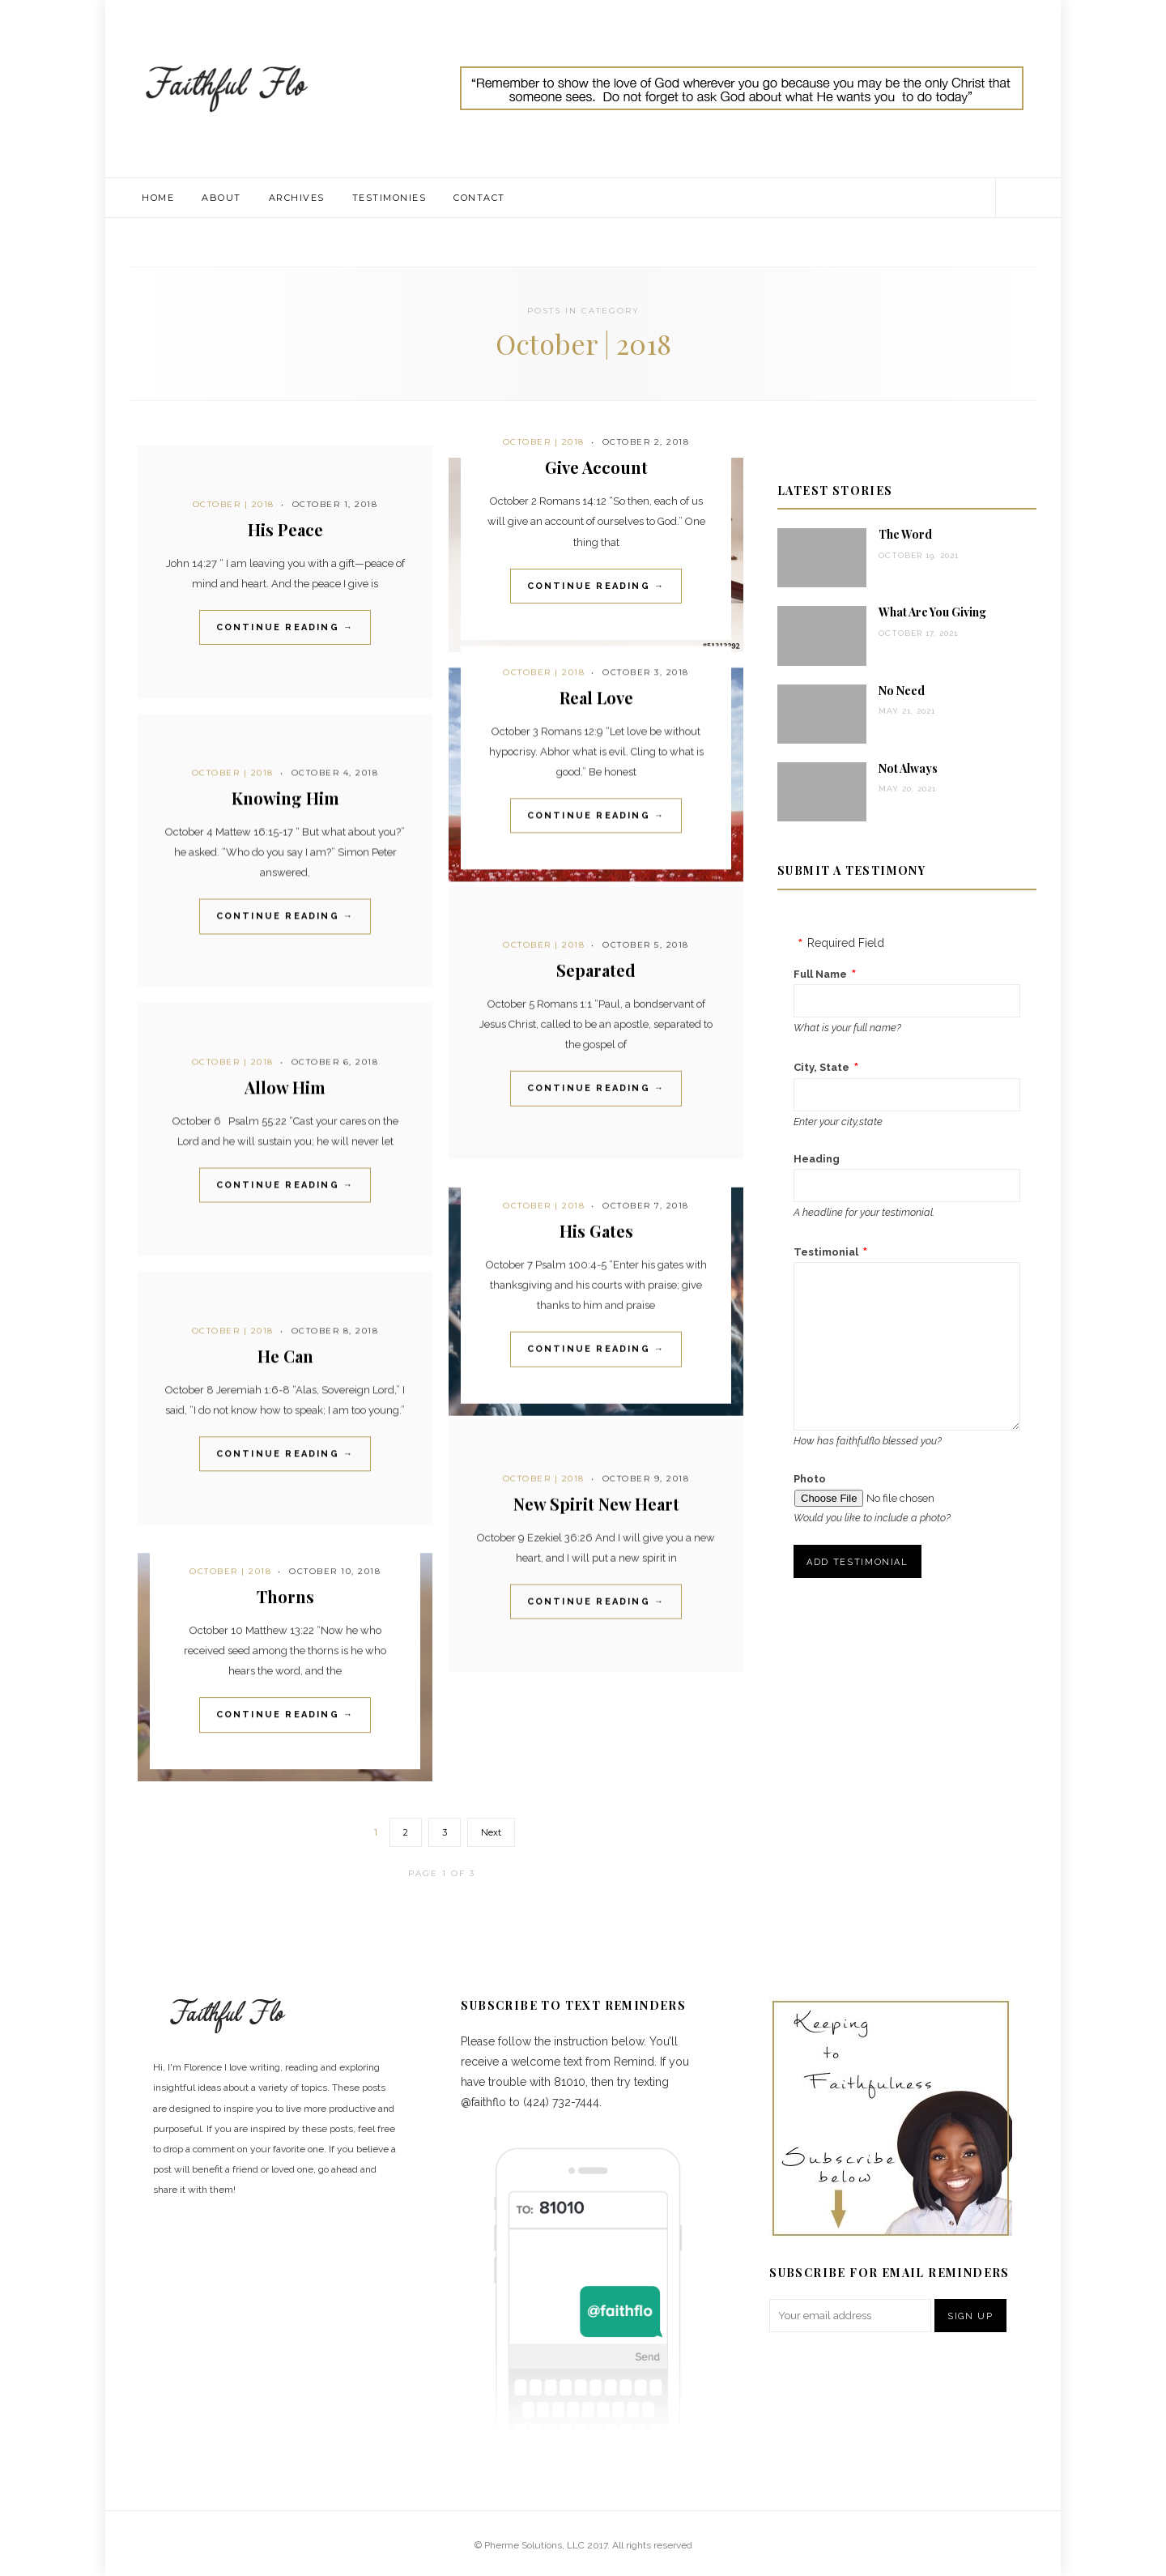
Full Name (820, 974)
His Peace (285, 529)
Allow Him (285, 1087)
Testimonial (826, 1252)
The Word (905, 534)
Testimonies (389, 197)
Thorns (285, 1596)
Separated (596, 970)
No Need (902, 690)
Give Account (596, 467)
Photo (810, 1479)
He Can (285, 1356)
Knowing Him (285, 797)
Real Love (596, 698)
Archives (297, 197)
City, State (821, 1067)
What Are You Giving (932, 612)
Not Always (908, 768)
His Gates (596, 1231)
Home (158, 197)
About (221, 197)
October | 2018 (233, 504)
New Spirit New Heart (596, 1504)
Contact (479, 197)
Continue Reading (285, 627)
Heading (817, 1159)
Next (491, 1832)
